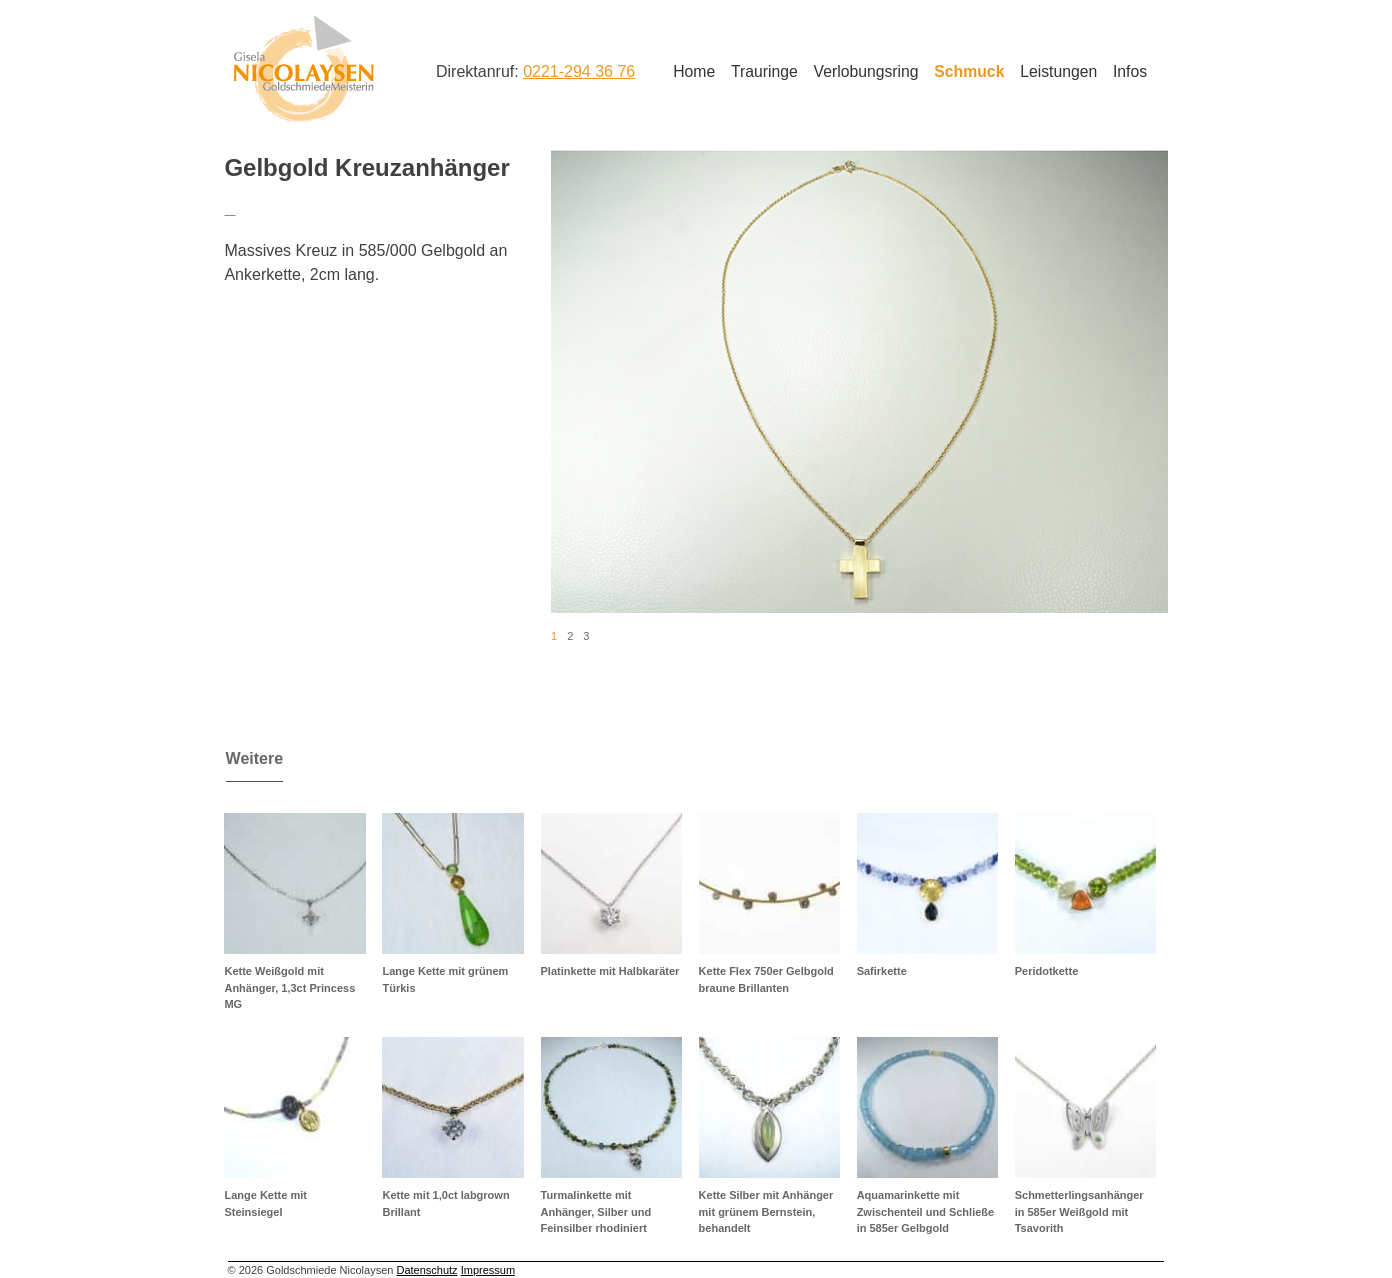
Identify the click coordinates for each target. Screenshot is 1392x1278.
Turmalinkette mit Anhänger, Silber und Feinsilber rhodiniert (596, 1211)
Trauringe (764, 71)
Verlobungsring (866, 71)
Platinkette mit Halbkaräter (610, 971)
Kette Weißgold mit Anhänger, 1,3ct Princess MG (289, 987)
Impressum (488, 1270)
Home (694, 71)
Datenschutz (426, 1270)
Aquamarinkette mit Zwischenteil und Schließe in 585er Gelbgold (926, 1211)
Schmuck (969, 71)
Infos (1130, 71)
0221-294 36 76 (579, 71)
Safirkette (882, 971)
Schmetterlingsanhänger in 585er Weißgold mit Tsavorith (1079, 1211)
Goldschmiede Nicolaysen (303, 69)
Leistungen (1058, 71)
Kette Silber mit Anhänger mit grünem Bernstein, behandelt (766, 1211)
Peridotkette (1047, 971)
